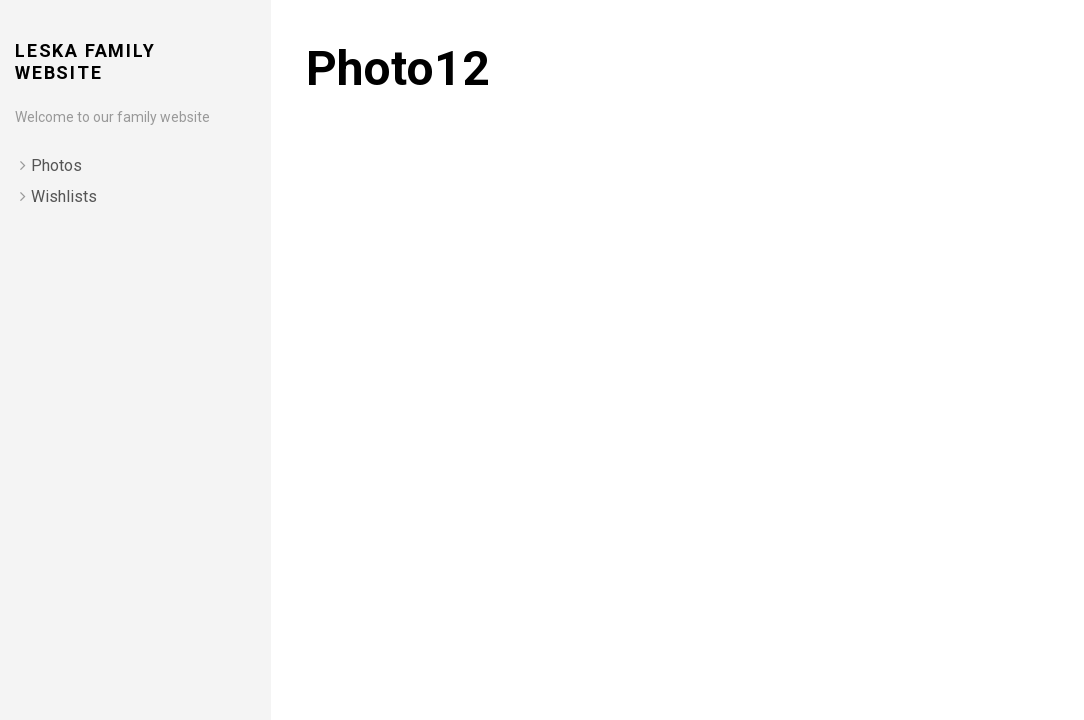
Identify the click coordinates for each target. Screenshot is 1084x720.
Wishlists (64, 196)
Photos (56, 165)
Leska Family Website (85, 61)
